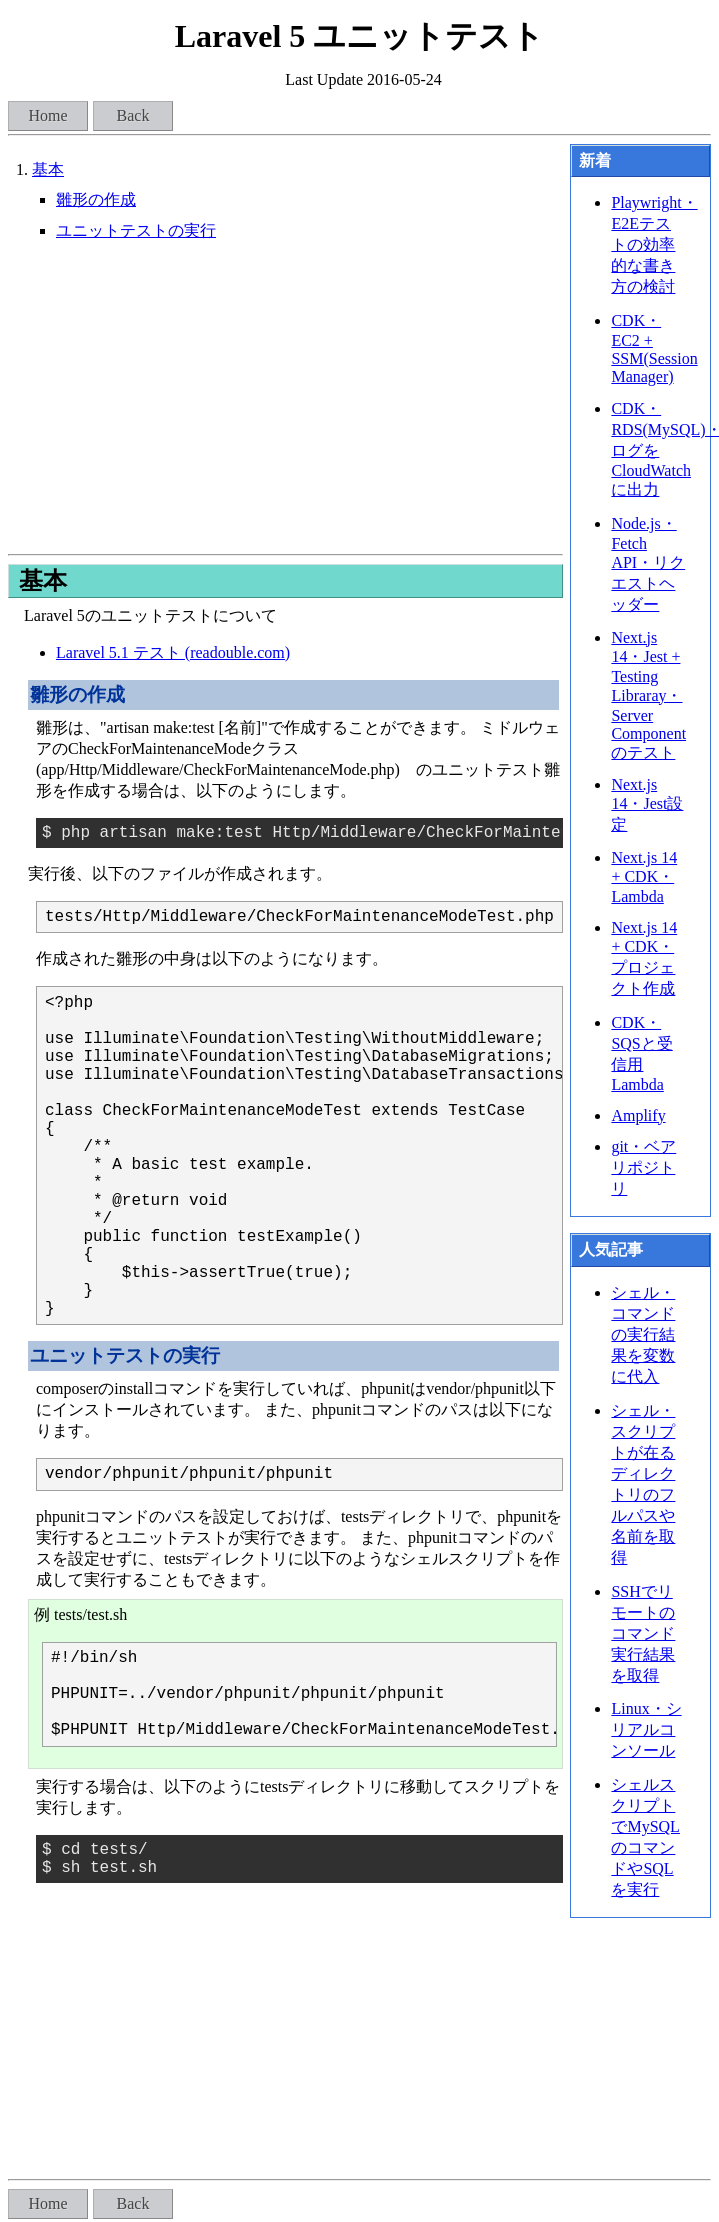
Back (133, 115)
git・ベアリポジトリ (643, 1167)
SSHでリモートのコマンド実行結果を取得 (643, 1633)
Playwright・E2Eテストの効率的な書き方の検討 (654, 244)
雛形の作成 (96, 199)
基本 (48, 169)
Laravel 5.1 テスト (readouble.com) (173, 652)
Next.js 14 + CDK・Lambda (644, 877)
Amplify (638, 1115)
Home (47, 115)
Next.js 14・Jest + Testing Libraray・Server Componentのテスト (648, 695)
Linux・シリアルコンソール (646, 1729)
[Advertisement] (284, 398)
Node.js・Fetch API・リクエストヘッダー (648, 564)
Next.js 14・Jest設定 (647, 804)
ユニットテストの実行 (136, 230)
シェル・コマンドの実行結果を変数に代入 (643, 1334)
